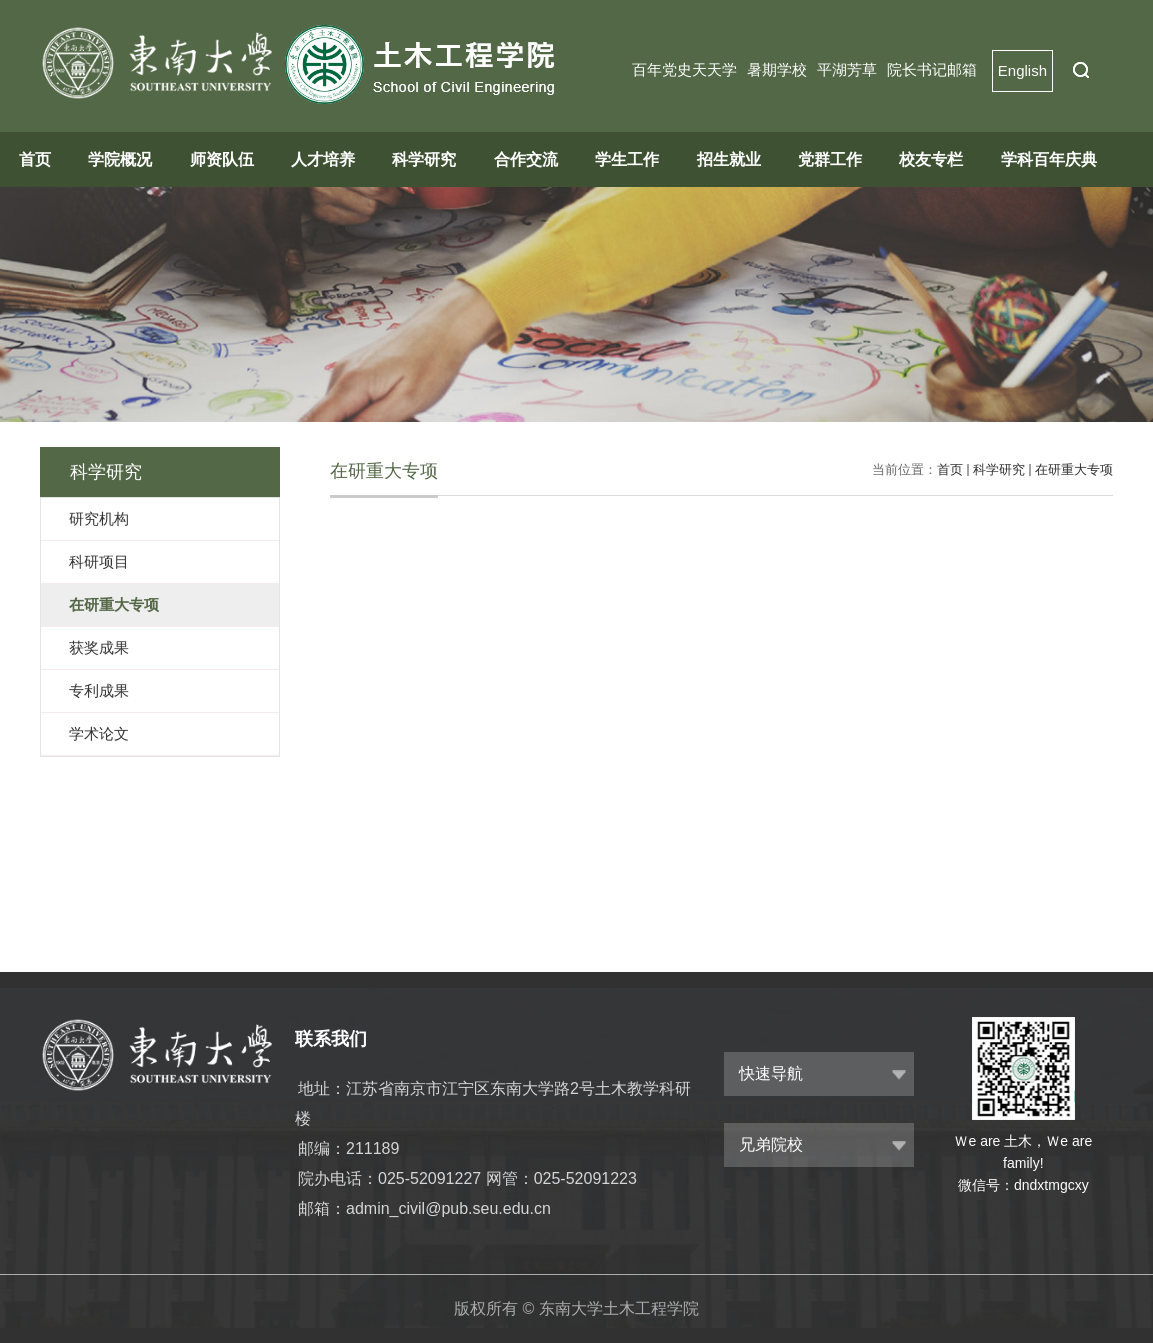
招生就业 (729, 159)
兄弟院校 (771, 1144)
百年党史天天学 (684, 69)
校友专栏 (931, 159)
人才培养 (323, 159)
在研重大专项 (1074, 469)
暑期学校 (777, 69)
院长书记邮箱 (932, 69)
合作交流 (526, 159)
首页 (35, 159)
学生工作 (627, 159)
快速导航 (771, 1073)
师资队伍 (222, 159)
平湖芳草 (847, 69)
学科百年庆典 (1049, 159)
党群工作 (830, 159)
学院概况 (120, 159)
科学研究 (424, 159)
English (1022, 70)
